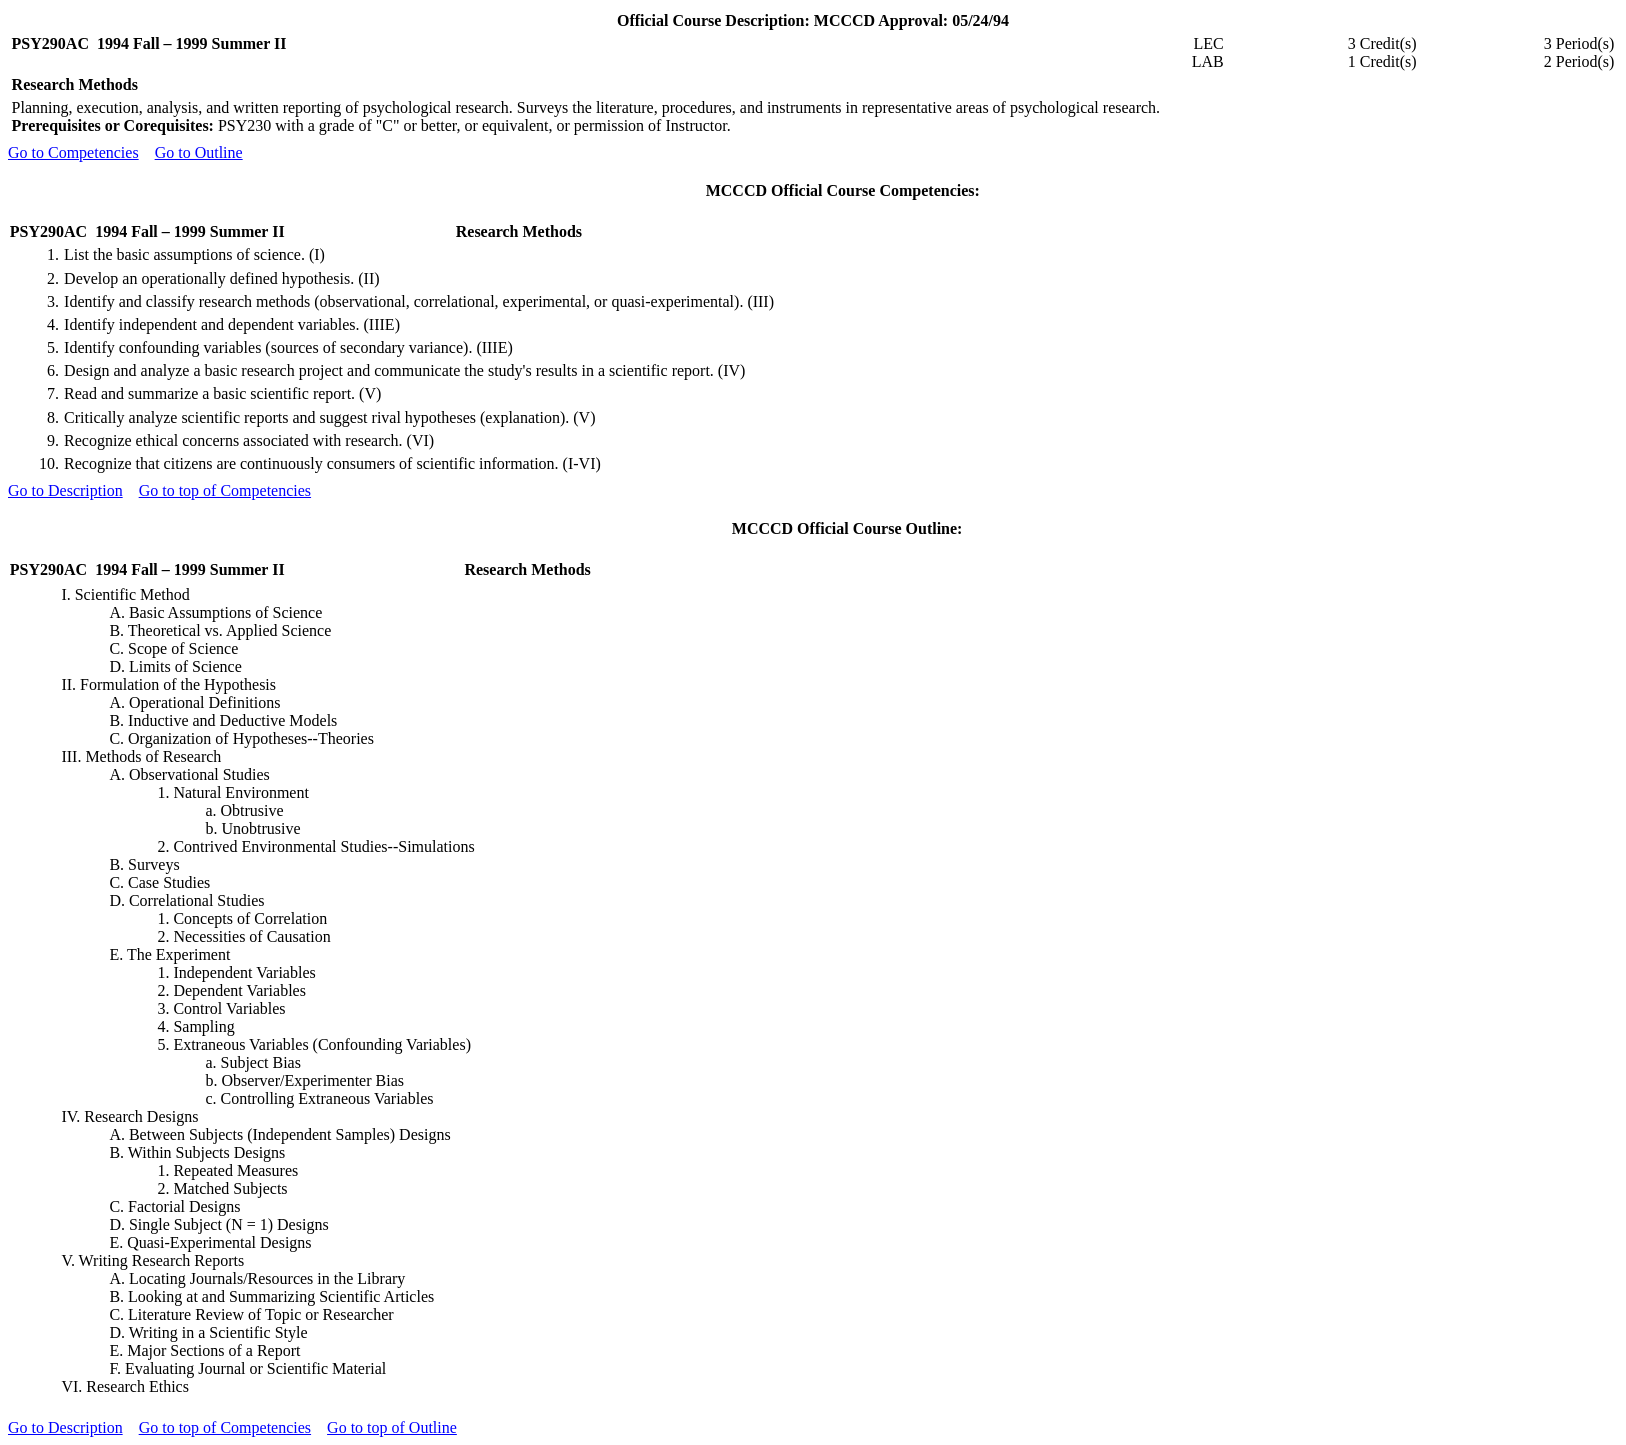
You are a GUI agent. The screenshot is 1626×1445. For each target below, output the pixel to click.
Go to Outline (199, 152)
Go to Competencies (73, 152)
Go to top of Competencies (225, 490)
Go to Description (65, 490)
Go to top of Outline (392, 1427)
